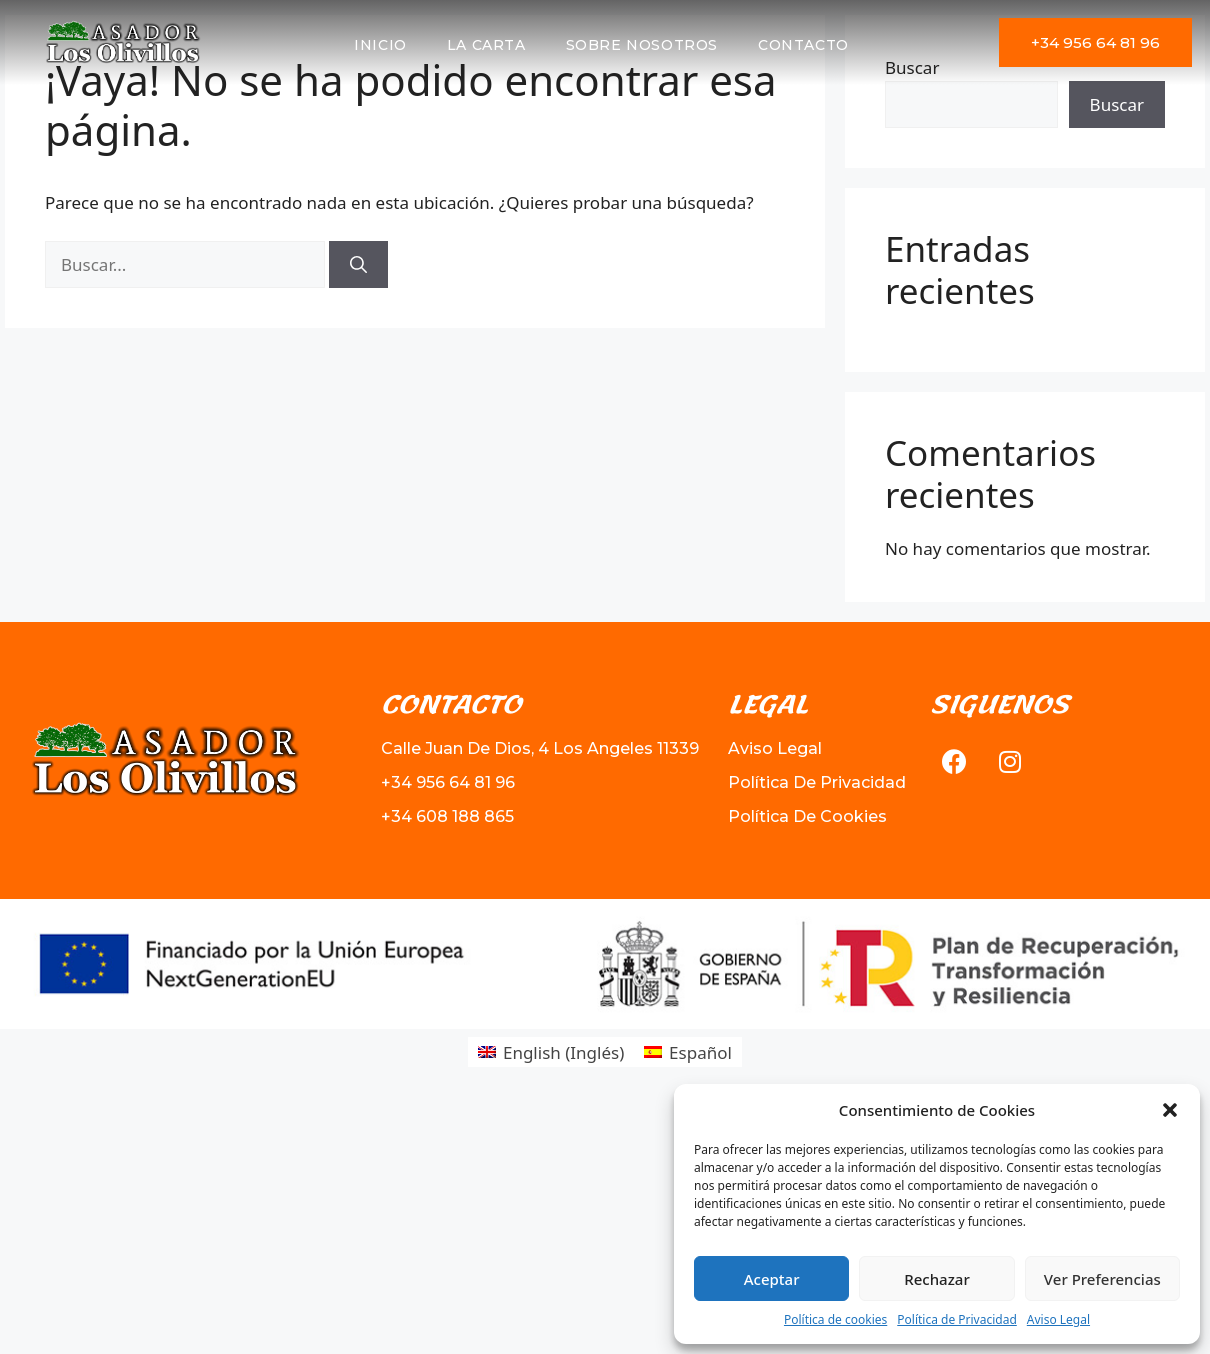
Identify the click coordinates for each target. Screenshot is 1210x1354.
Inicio (380, 45)
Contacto (803, 45)
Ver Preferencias (1102, 1279)
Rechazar (937, 1279)
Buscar (1117, 104)
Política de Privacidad (957, 1319)
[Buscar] (358, 265)
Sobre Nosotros (642, 45)
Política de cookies (835, 1319)
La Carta (486, 45)
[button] (1170, 1110)
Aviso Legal (1058, 1319)
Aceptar (772, 1279)
